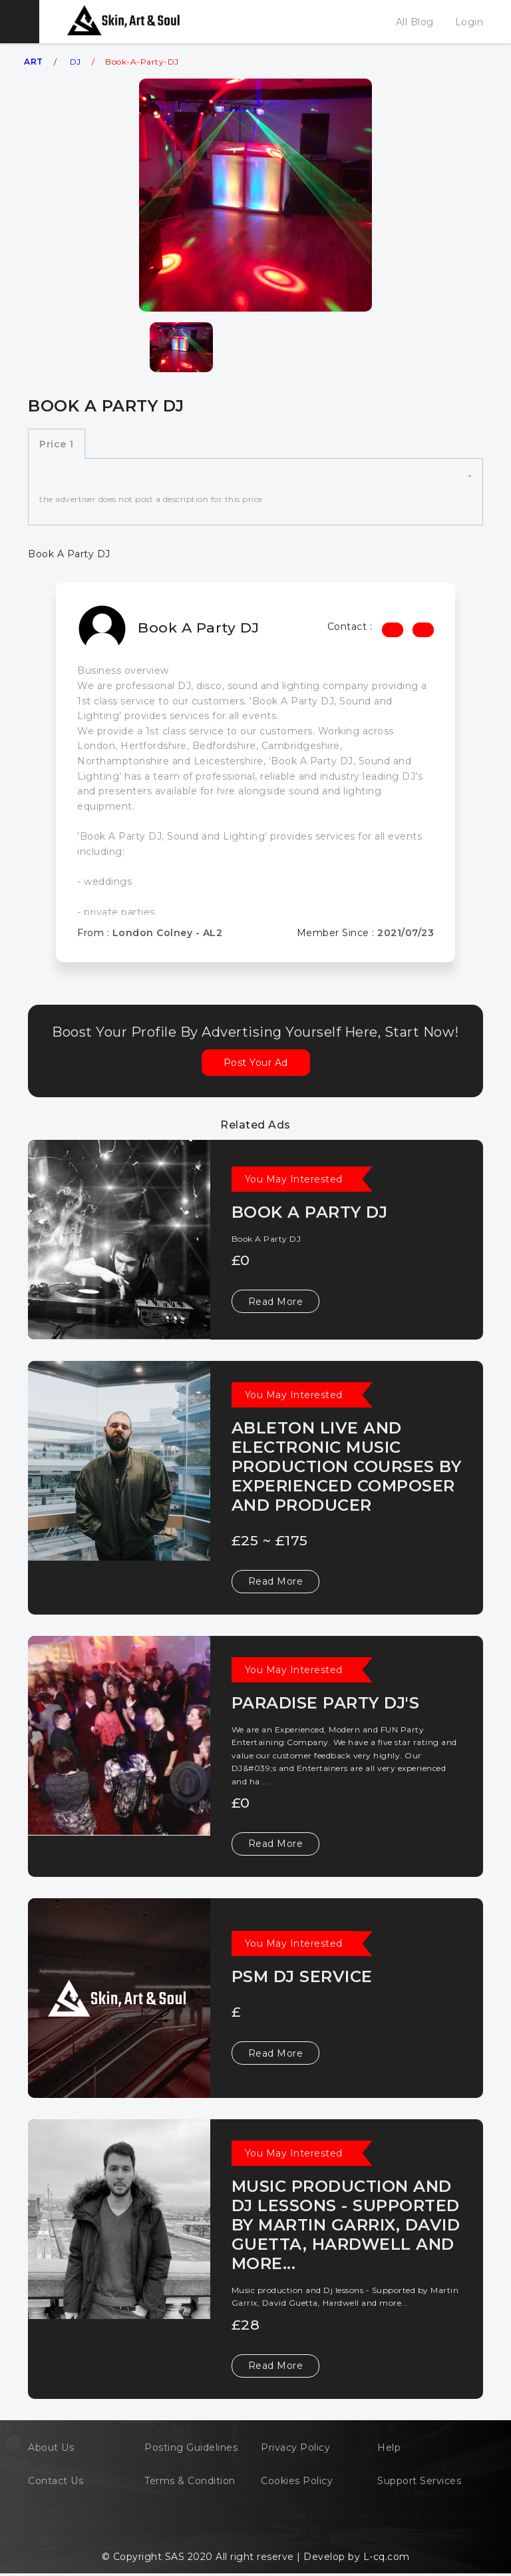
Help (389, 2447)
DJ (75, 62)
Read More (275, 1302)
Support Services (419, 2481)
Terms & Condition (190, 2481)
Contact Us (55, 2481)
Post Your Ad (256, 1063)
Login (469, 22)
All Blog (415, 22)
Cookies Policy (297, 2481)
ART (33, 62)
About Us (51, 2447)
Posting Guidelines (191, 2447)
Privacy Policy (295, 2447)
